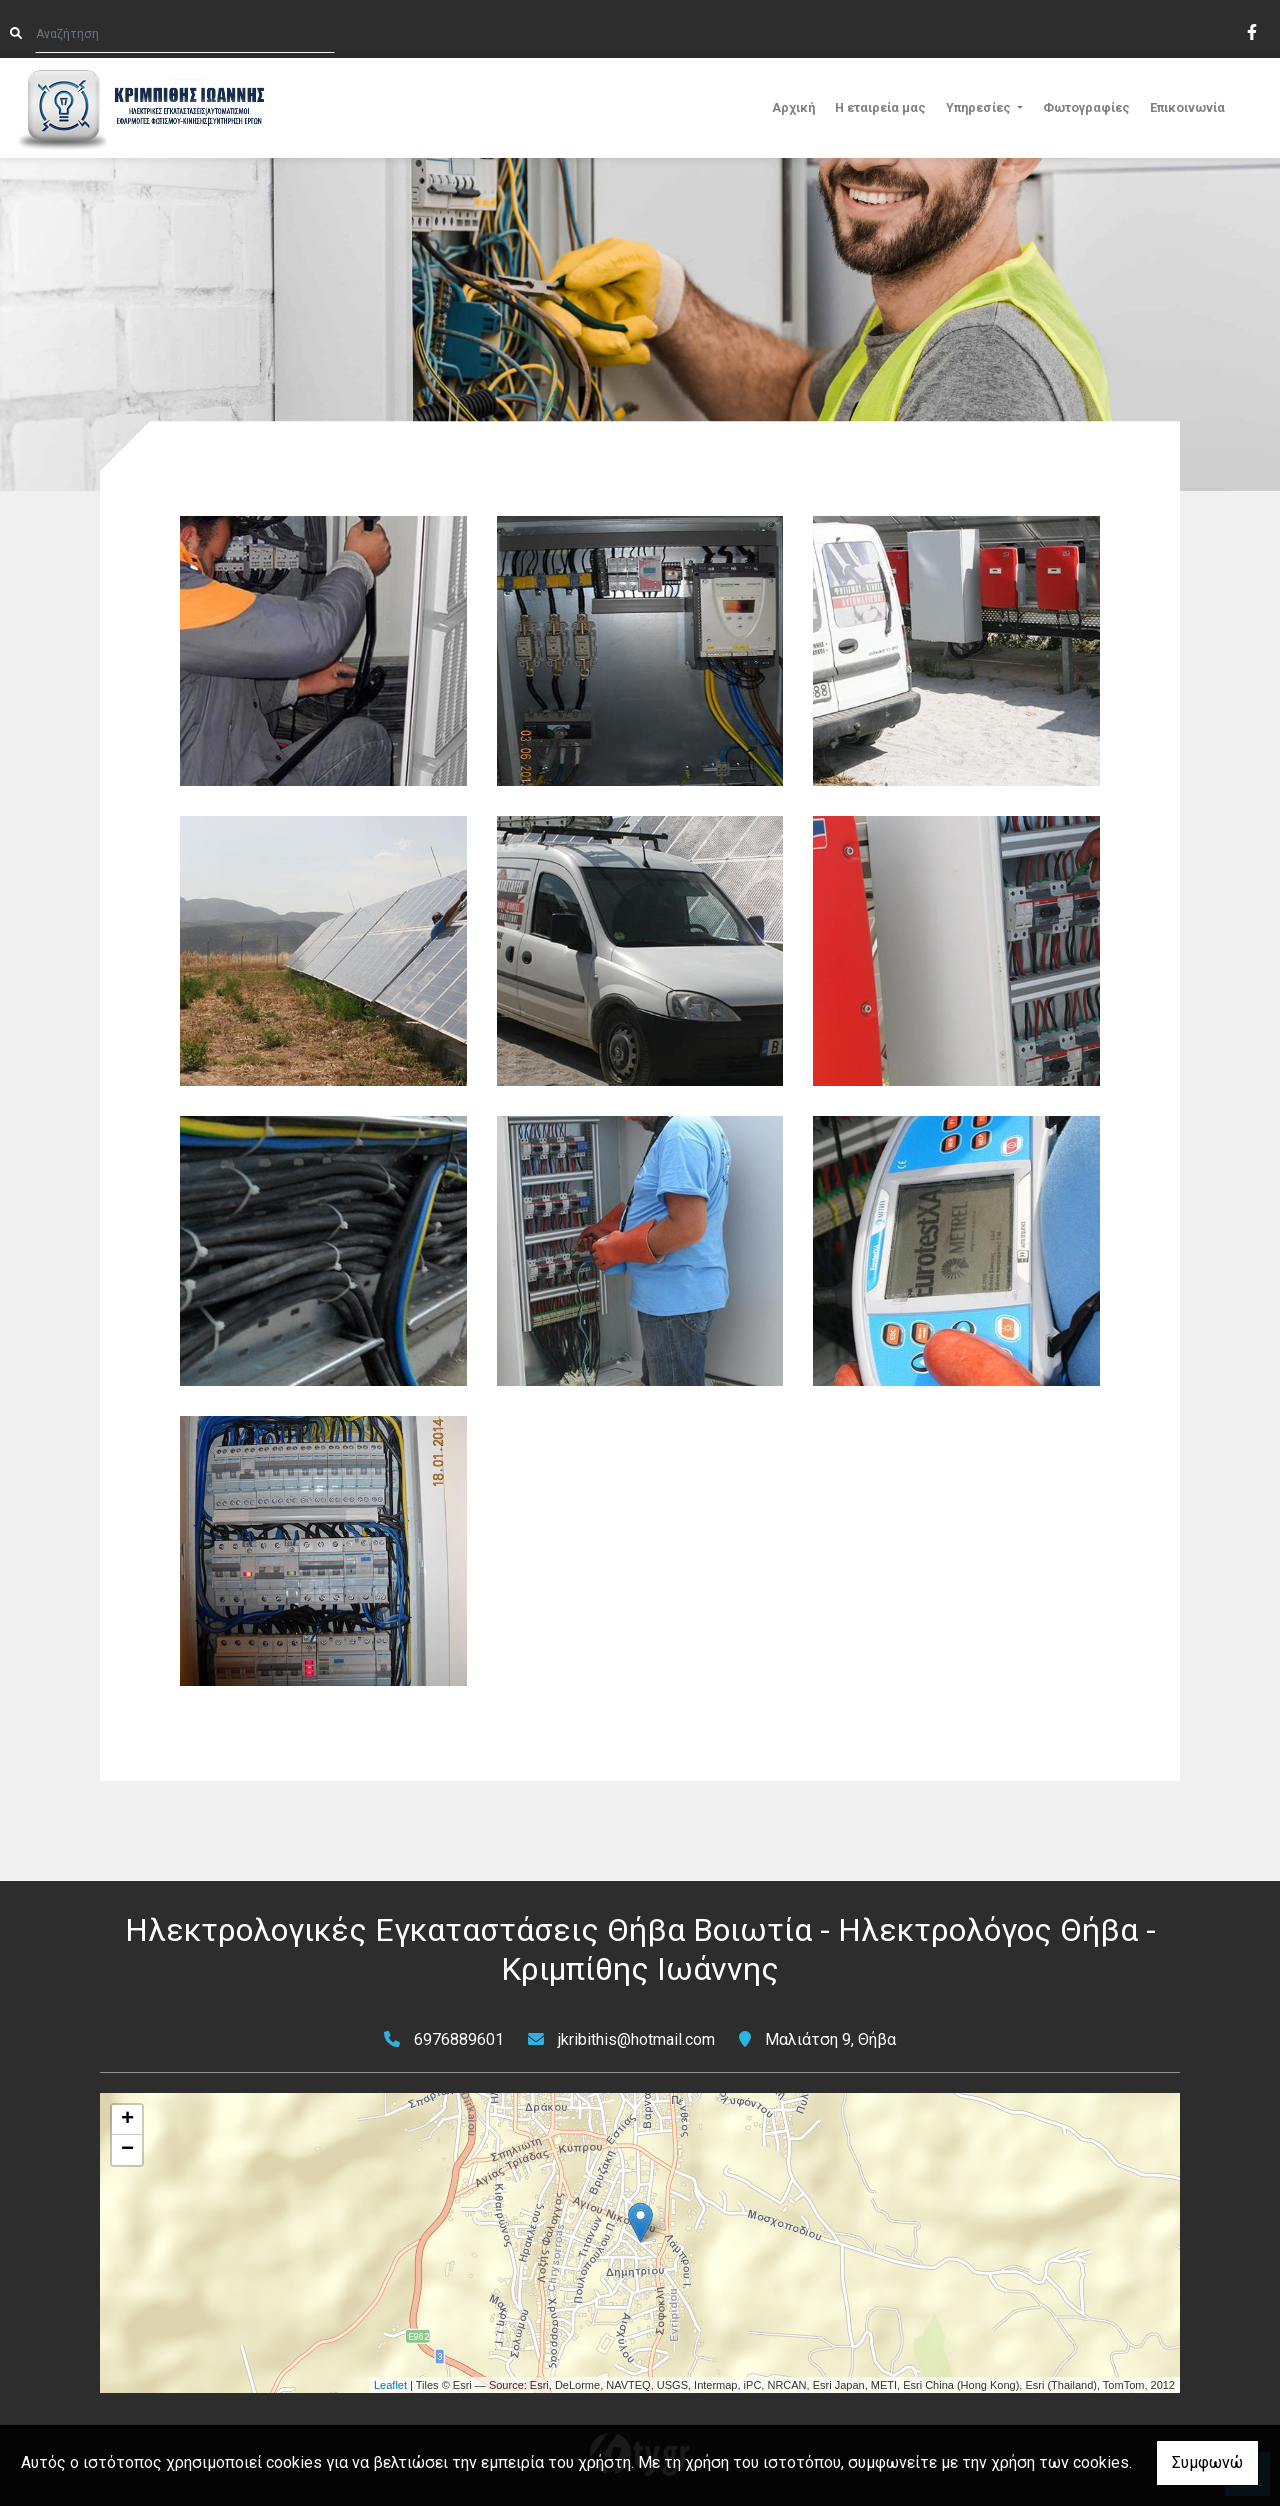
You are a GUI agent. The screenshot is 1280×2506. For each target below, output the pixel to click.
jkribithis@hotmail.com (636, 2039)
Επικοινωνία (1187, 107)
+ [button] (127, 2120)
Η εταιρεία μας (880, 107)
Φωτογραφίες (1086, 107)
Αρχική (793, 107)
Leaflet (390, 2385)
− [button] (127, 2150)
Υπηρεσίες (980, 107)
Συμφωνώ (1207, 2462)
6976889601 (459, 2039)
